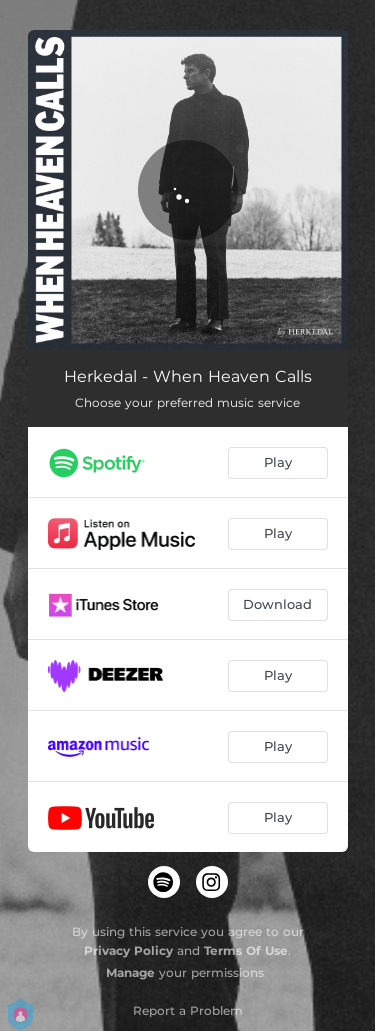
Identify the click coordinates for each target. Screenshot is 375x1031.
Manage (130, 972)
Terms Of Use (246, 950)
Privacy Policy (128, 950)
